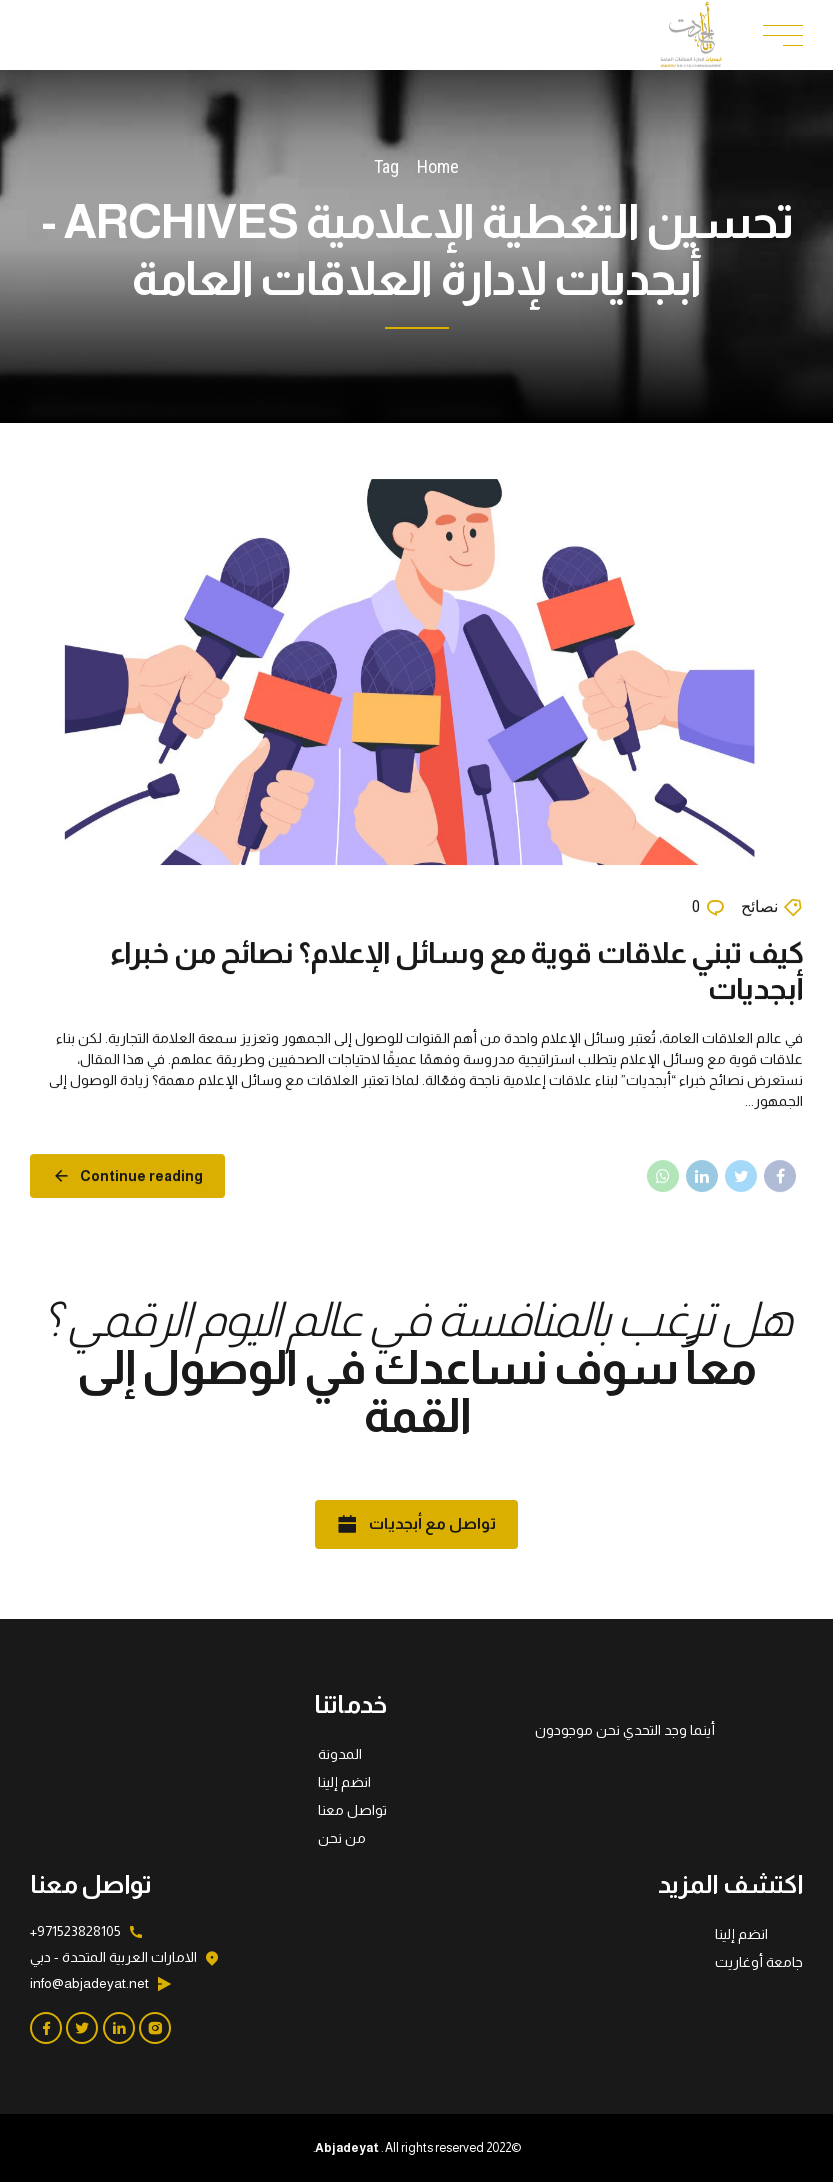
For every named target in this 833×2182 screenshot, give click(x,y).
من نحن (342, 1838)
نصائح (759, 906)
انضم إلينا (344, 1782)
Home (438, 166)
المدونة (340, 1754)
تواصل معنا (352, 1810)
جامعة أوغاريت (759, 1962)
